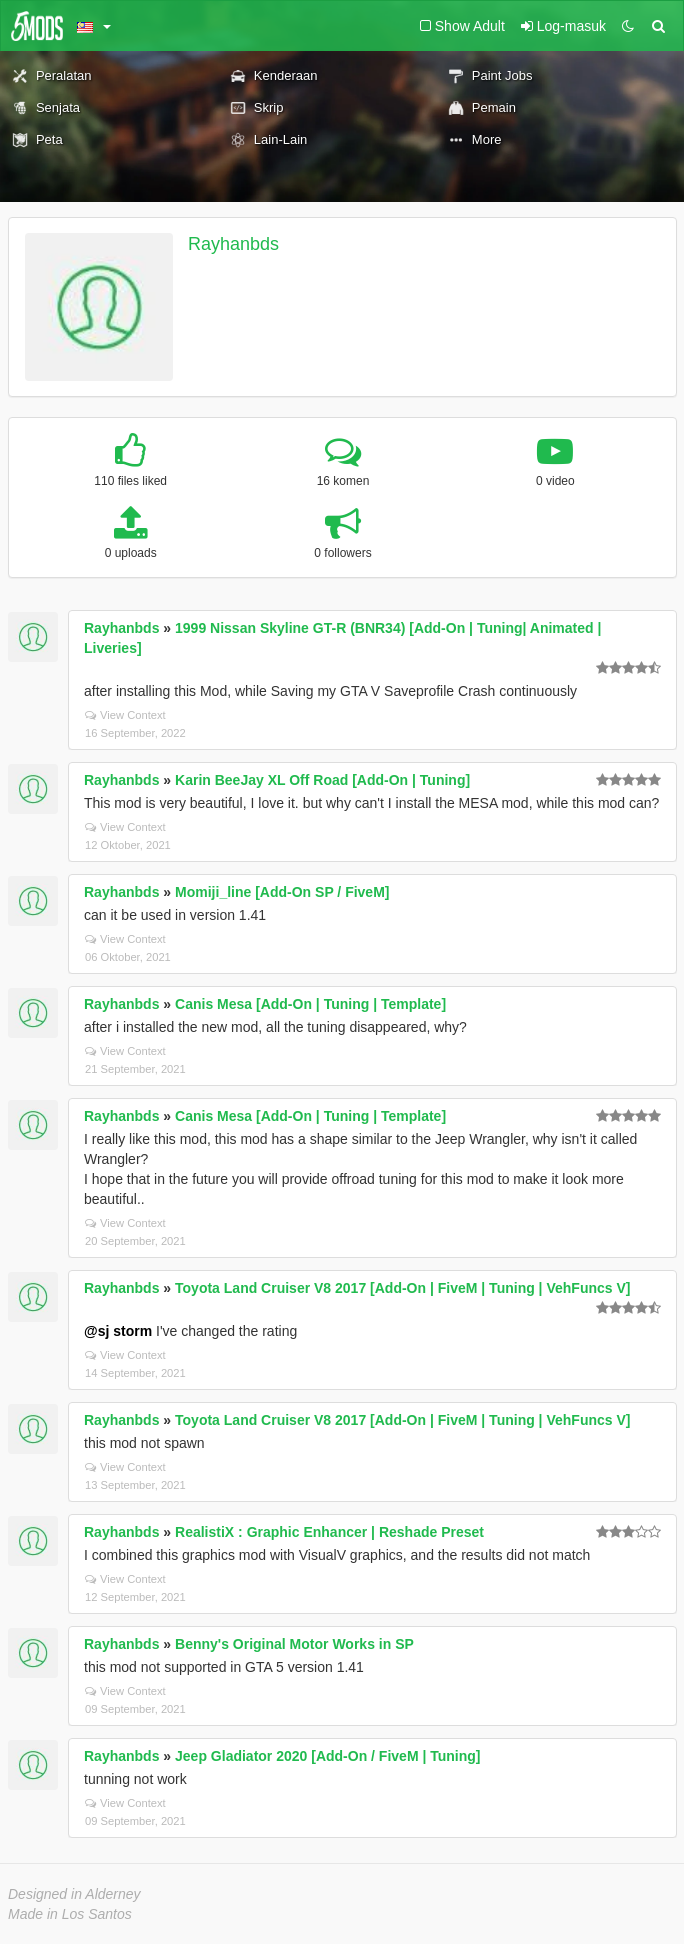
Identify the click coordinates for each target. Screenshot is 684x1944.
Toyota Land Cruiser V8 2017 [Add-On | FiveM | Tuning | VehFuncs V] (402, 1288)
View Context (125, 715)
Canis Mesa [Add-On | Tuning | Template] (310, 1004)
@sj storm (118, 1331)
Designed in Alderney (74, 1894)
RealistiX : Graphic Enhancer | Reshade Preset (329, 1532)
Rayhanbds (233, 244)
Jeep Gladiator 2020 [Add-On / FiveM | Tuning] (327, 1756)
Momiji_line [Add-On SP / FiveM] (282, 892)
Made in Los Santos (70, 1914)
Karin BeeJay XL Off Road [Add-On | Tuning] (322, 780)
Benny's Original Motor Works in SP (294, 1644)
